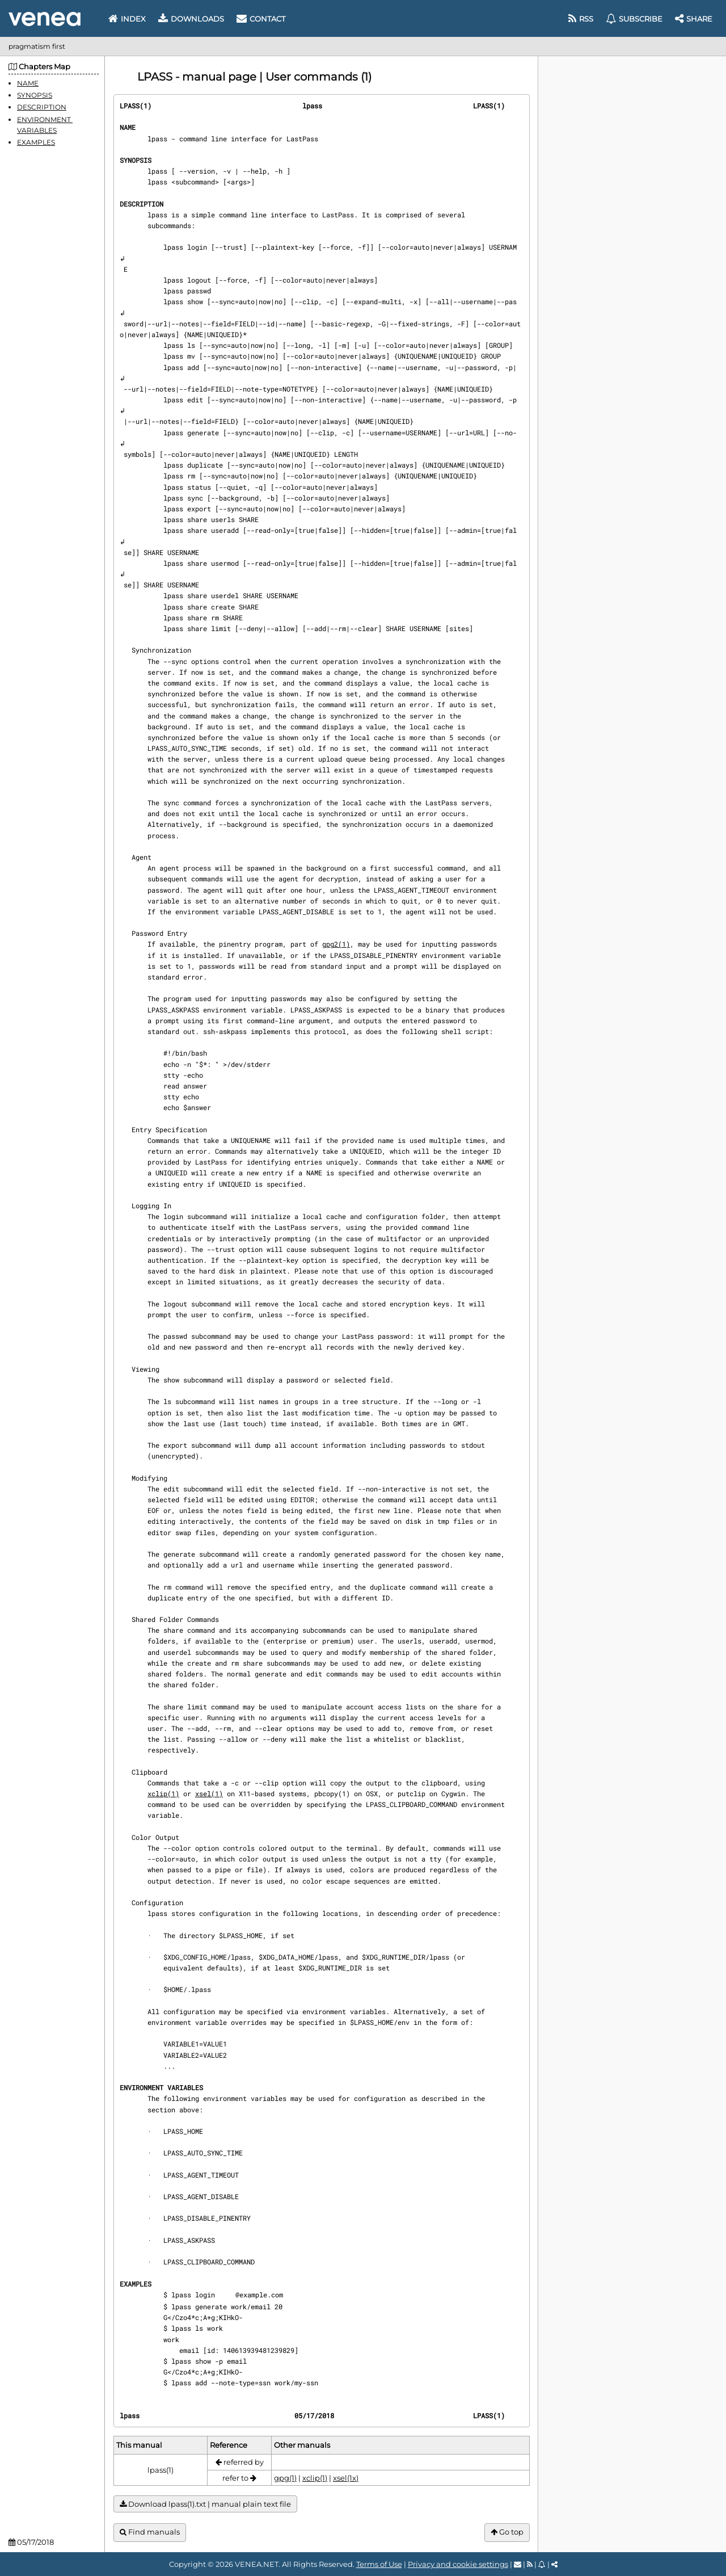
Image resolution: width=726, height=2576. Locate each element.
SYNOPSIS (34, 95)
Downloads (191, 19)
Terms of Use (379, 2564)
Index (127, 19)
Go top (507, 2532)
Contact (261, 19)
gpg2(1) (336, 943)
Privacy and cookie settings (458, 2564)
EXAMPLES (36, 142)
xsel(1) (209, 1793)
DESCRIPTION (41, 107)
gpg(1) (285, 2477)
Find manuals (150, 2532)
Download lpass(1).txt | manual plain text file (205, 2504)
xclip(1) (163, 1793)
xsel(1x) (345, 2477)
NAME (28, 83)
